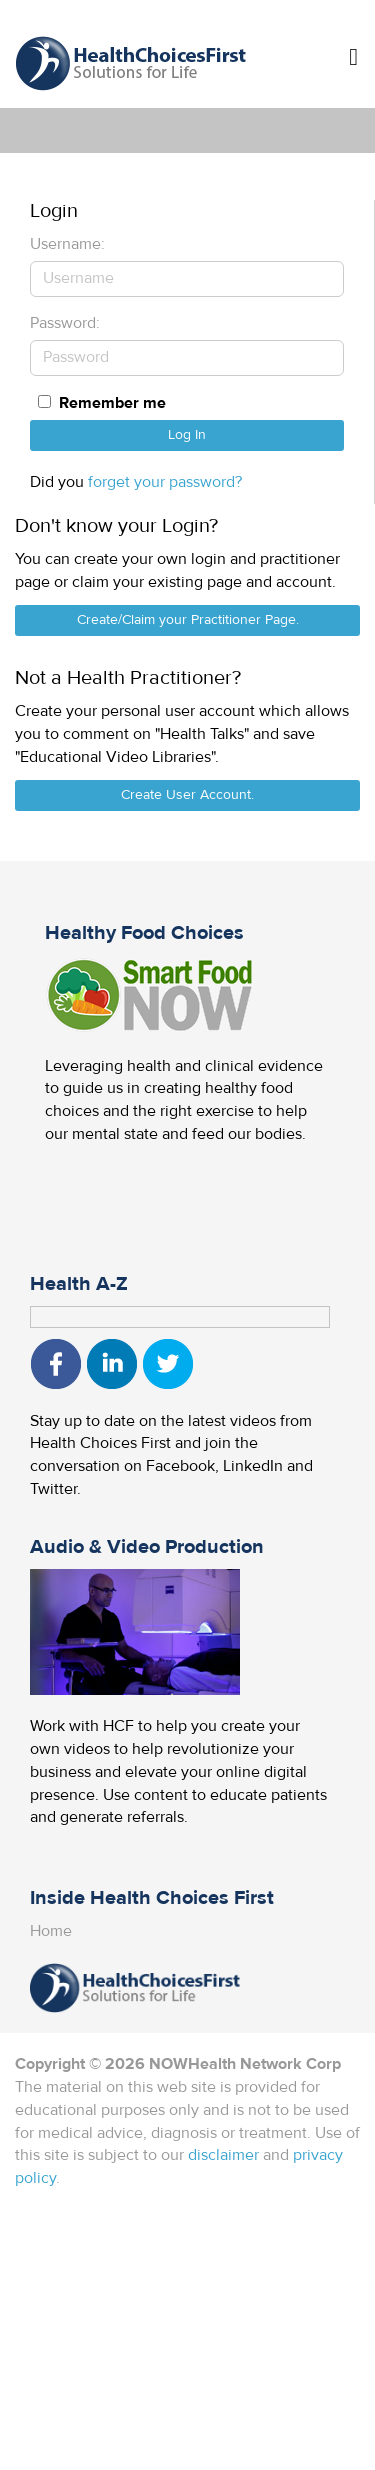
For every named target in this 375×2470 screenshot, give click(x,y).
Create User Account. (187, 795)
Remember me (112, 403)
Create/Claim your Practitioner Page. (188, 620)
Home (51, 1931)
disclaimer (223, 2155)
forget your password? (165, 482)
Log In (187, 435)
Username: (67, 244)
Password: (65, 323)
